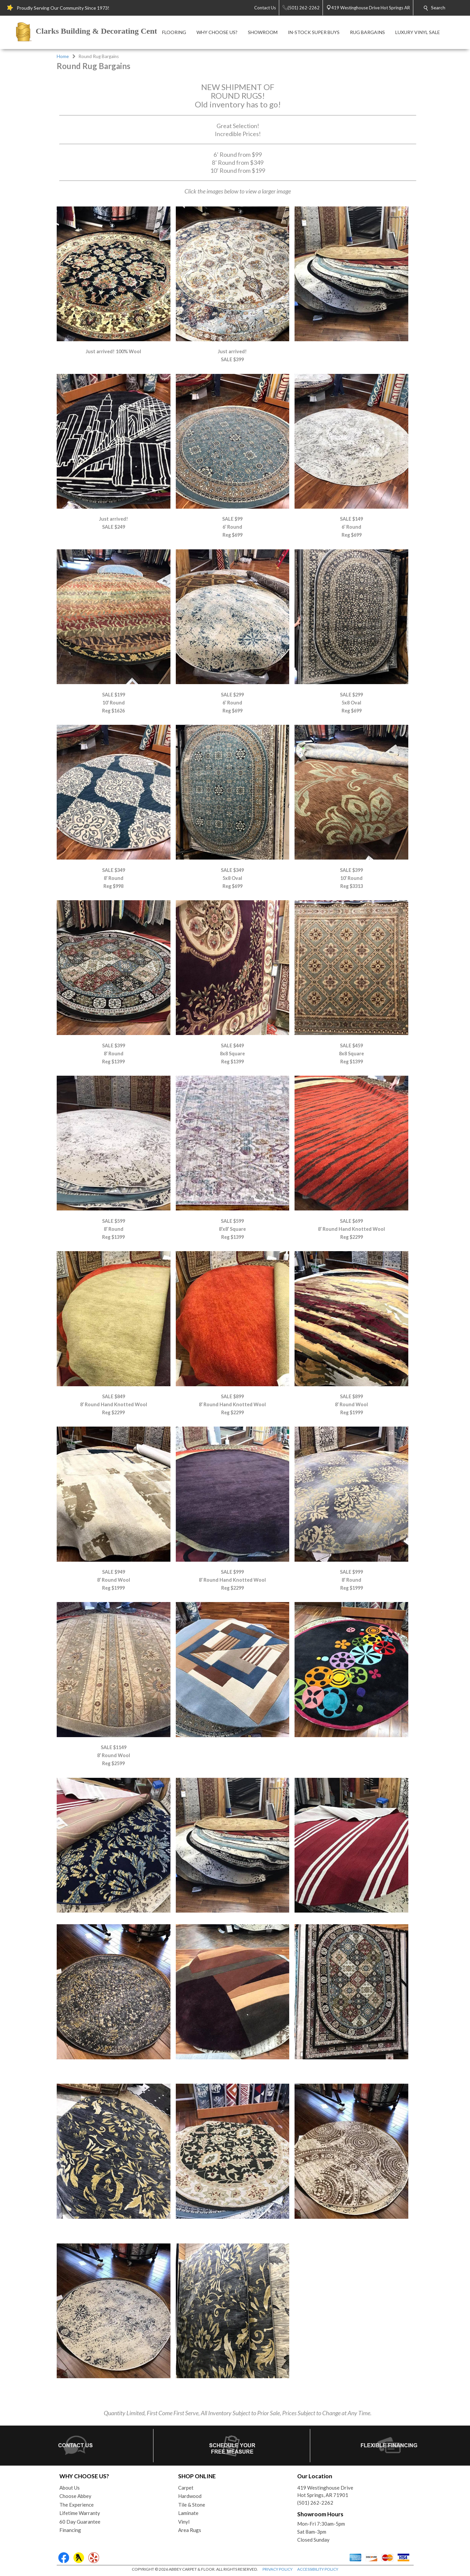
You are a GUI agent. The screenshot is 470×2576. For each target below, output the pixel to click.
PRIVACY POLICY (278, 2569)
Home (63, 56)
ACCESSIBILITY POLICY (317, 2569)
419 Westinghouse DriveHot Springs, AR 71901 (325, 2491)
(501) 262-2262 (315, 2503)
